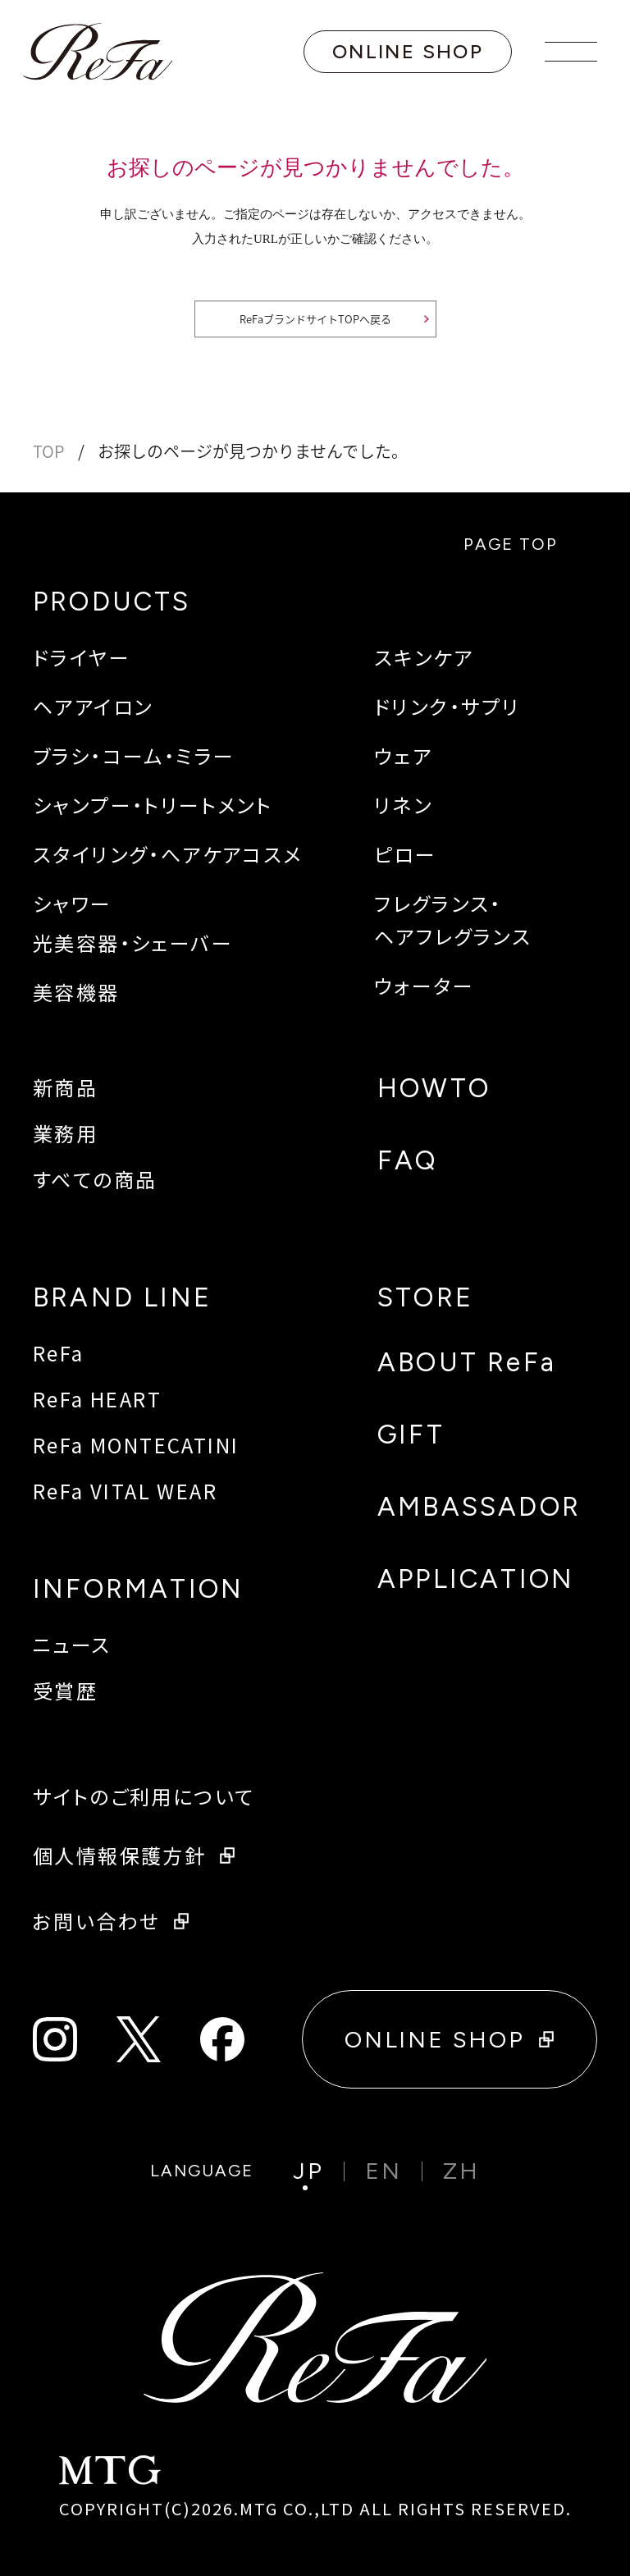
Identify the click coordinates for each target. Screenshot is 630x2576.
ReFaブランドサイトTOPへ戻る (315, 319)
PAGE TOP (522, 544)
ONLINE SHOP (407, 51)
